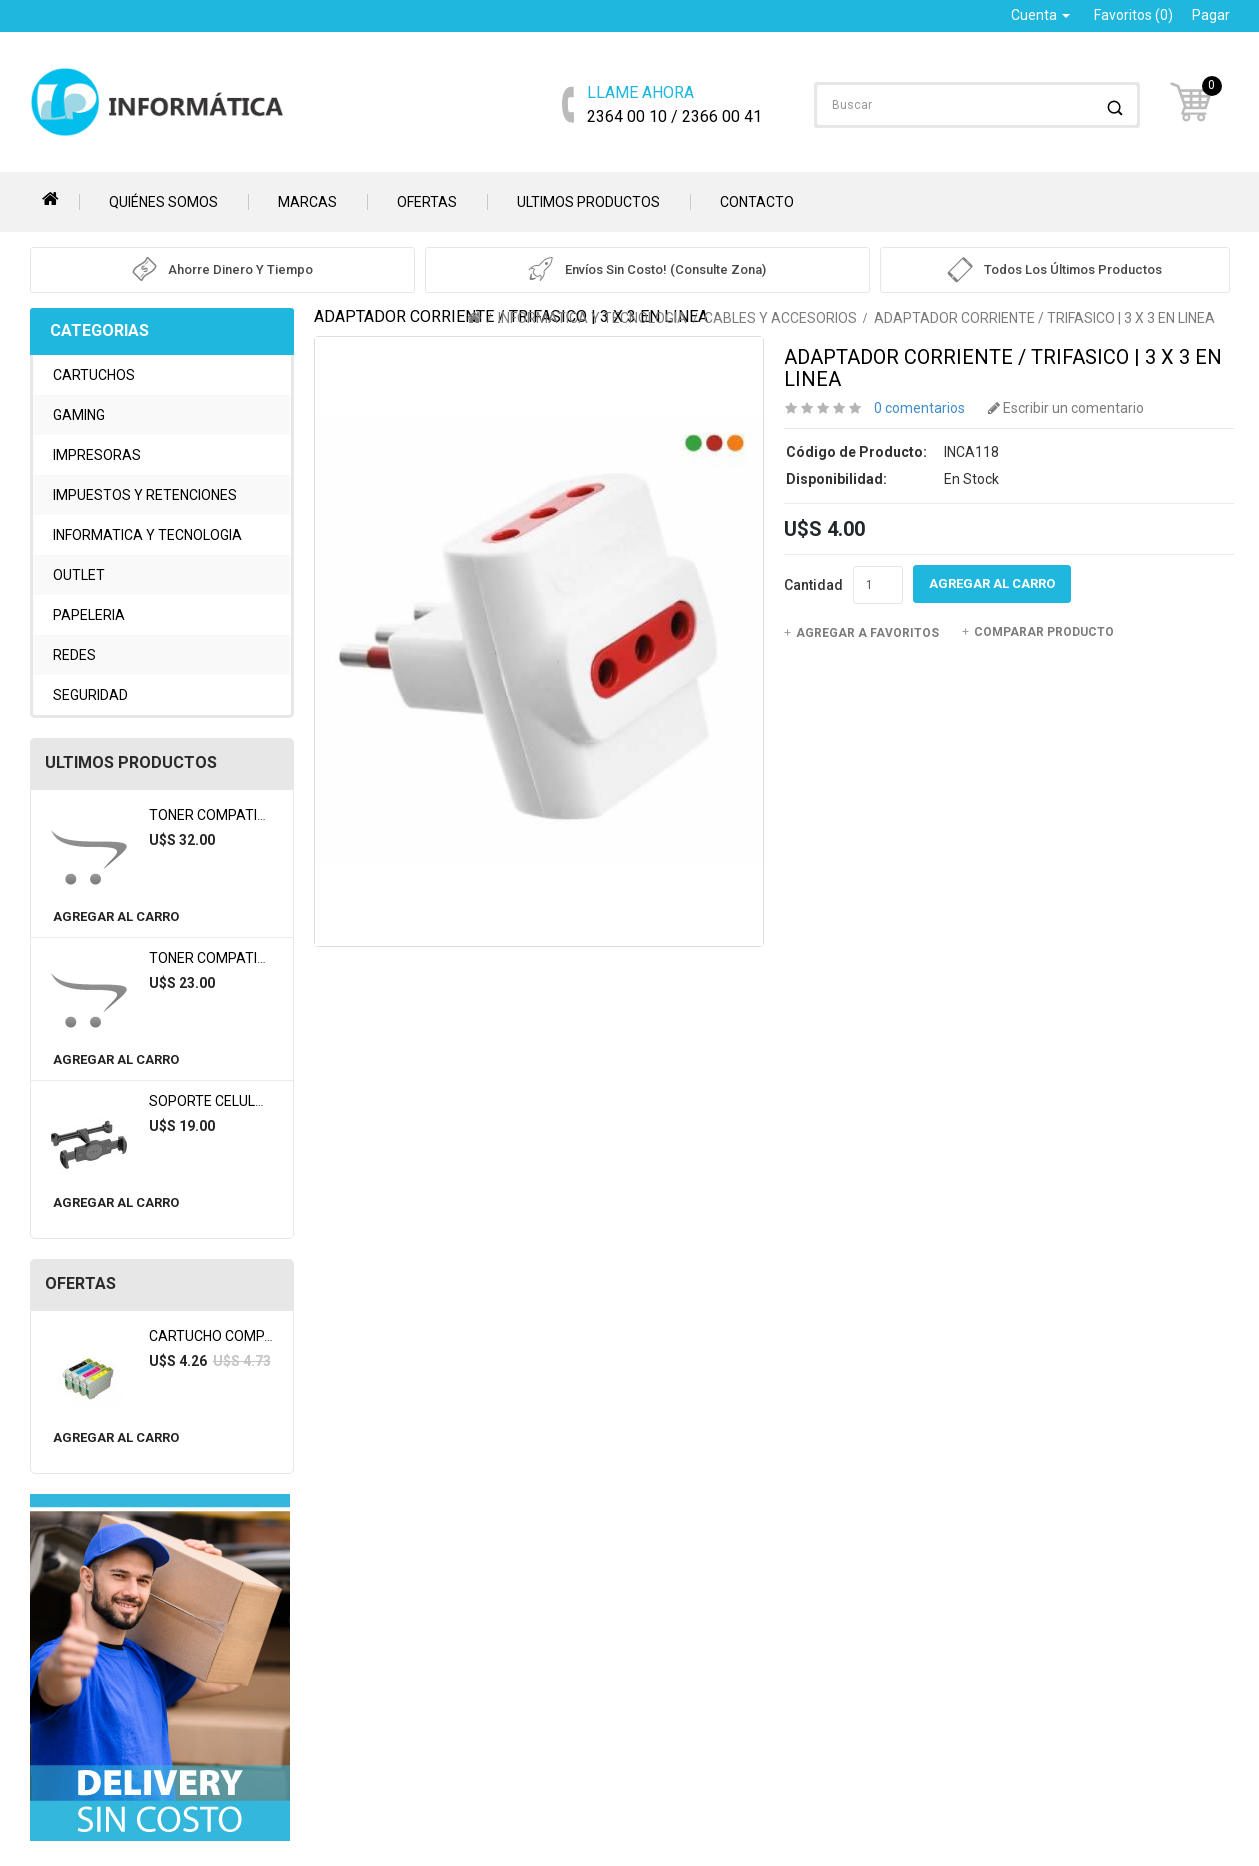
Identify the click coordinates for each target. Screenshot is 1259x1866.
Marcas (307, 202)
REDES (74, 655)
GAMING (79, 415)
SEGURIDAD (90, 695)
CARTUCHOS (94, 375)
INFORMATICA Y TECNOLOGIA (147, 535)
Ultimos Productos (588, 202)
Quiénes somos (163, 202)
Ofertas (427, 202)
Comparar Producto (1038, 632)
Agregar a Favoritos (861, 633)
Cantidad (813, 585)
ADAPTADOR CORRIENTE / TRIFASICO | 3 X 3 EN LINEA (1044, 318)
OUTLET (79, 575)
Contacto (757, 202)
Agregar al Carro (116, 916)
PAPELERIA (89, 615)
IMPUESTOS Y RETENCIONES (145, 495)
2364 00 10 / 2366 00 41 (674, 103)
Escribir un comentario (1066, 408)
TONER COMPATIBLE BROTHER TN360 (270, 958)
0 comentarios (919, 408)
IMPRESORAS (97, 455)
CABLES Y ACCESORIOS (780, 318)
